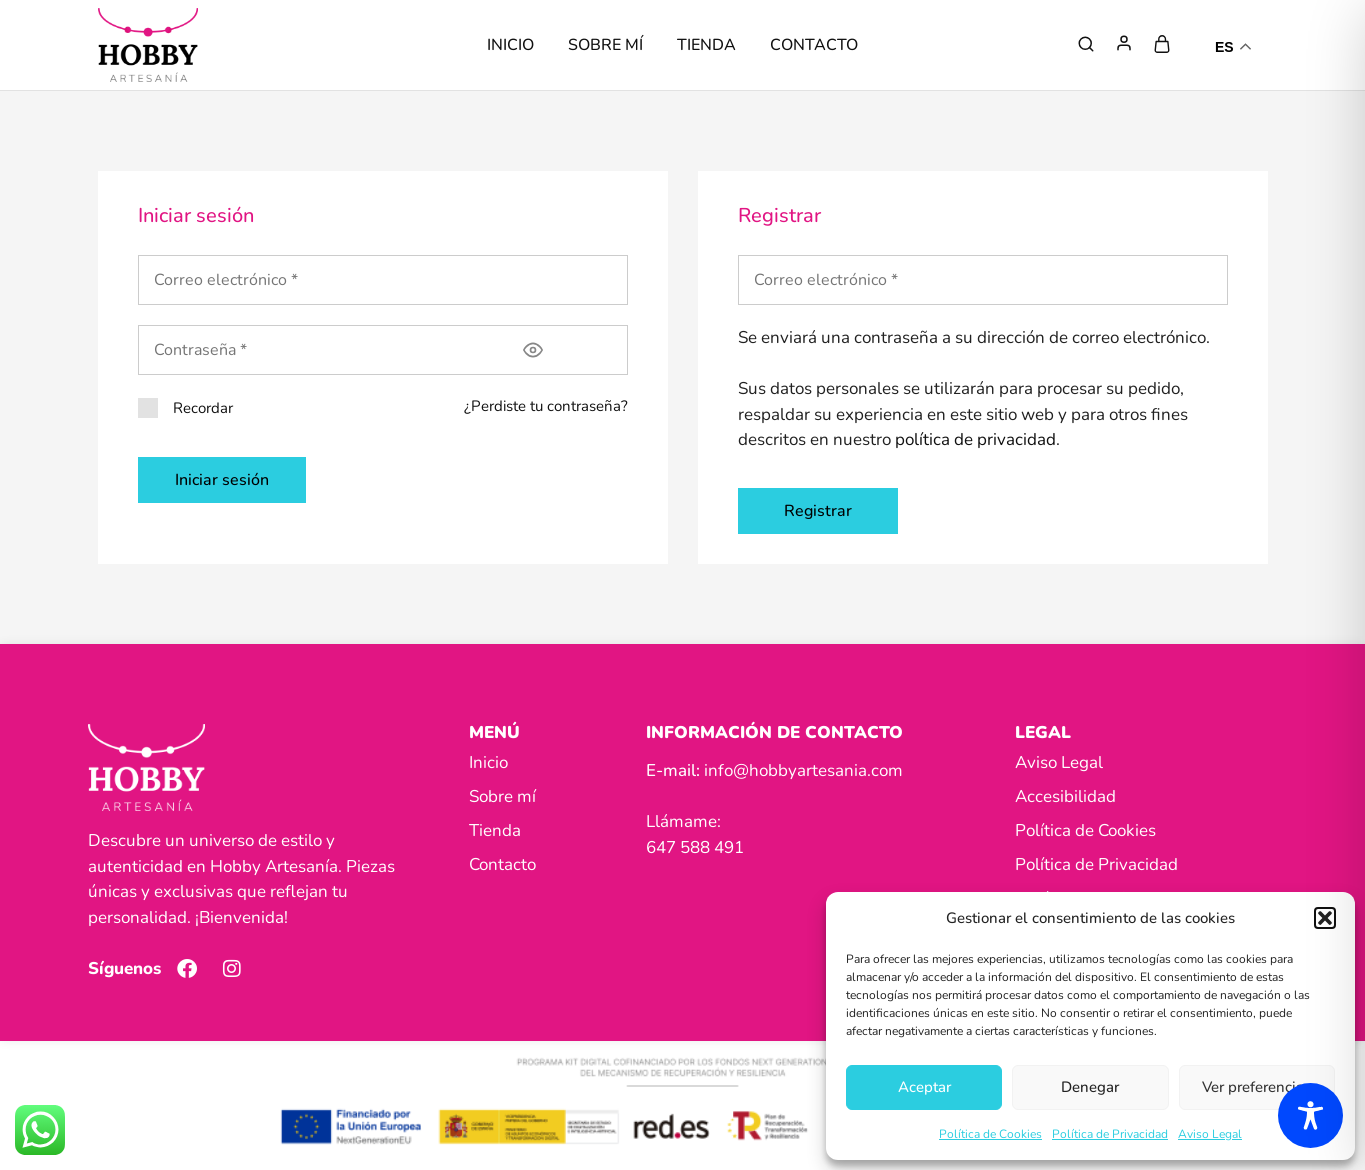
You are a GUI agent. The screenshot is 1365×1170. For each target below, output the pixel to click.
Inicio (510, 45)
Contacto (814, 45)
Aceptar (924, 1087)
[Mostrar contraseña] (533, 350)
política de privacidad (975, 439)
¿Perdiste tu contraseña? (546, 406)
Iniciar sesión (222, 480)
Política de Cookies (990, 1134)
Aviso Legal (1210, 1134)
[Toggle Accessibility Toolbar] (1310, 1115)
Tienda (706, 45)
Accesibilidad (1065, 796)
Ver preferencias (1256, 1087)
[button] (1325, 918)
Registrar (818, 511)
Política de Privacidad (1110, 1134)
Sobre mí (605, 45)
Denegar (1090, 1087)
